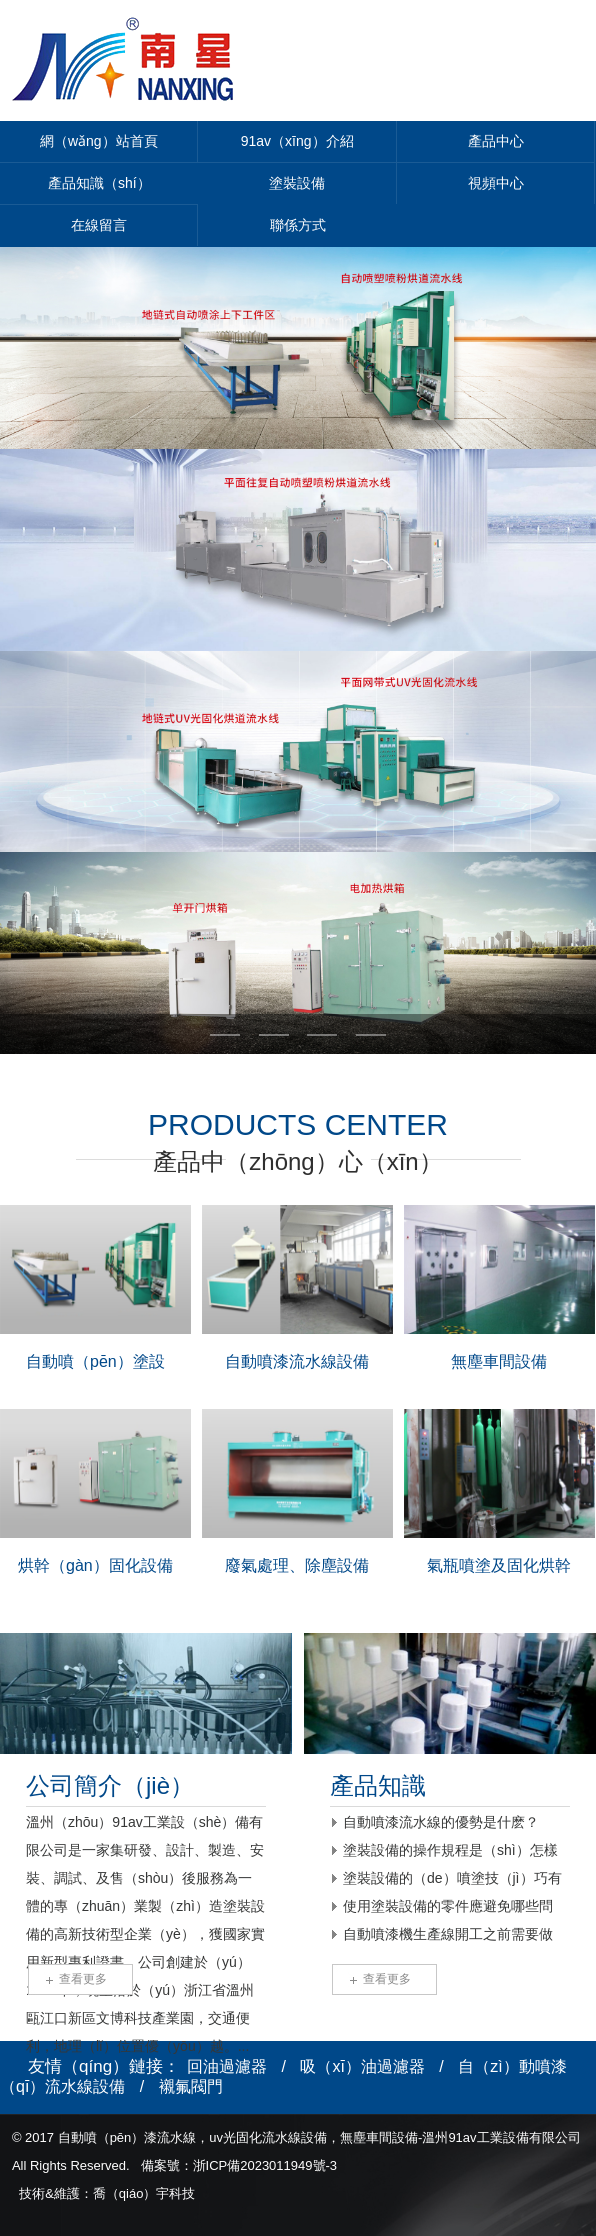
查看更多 (83, 1979)
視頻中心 (496, 183)
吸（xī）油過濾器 (362, 2066)
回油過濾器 (227, 2066)
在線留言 (99, 225)
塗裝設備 (297, 183)
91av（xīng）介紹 (297, 141)
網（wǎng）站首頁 (99, 141)
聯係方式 (298, 225)
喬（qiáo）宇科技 (144, 2193)
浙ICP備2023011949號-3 (265, 2165)
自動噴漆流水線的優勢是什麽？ (441, 1822)
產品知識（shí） (99, 183)
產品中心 (496, 141)
